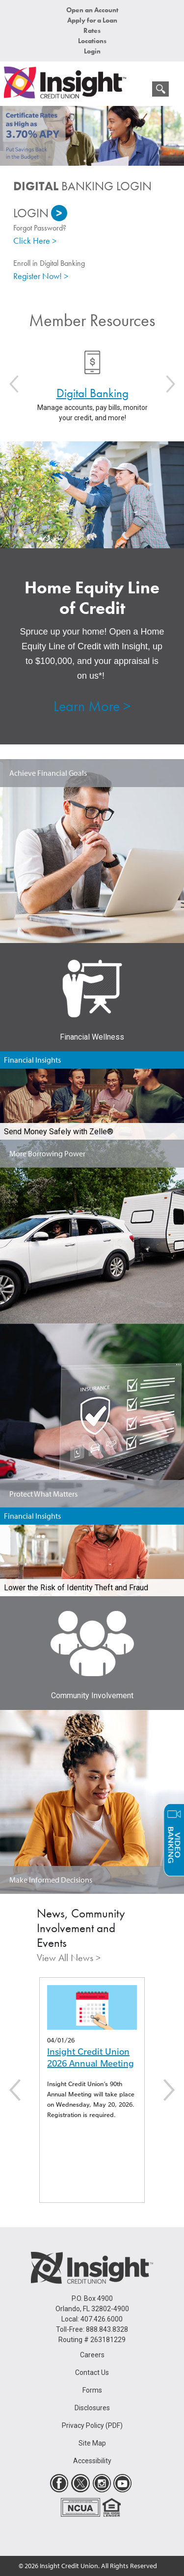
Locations (92, 40)
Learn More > (92, 706)
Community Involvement (92, 1695)
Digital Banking (92, 393)
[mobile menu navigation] (140, 91)
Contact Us (92, 2372)
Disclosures (92, 2408)
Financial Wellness (92, 1037)
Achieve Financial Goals (48, 773)
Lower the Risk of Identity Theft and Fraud (76, 1587)
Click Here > (34, 240)
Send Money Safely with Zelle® (58, 1131)
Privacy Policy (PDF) (92, 2425)
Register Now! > (40, 275)
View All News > (69, 1957)
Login (92, 51)
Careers (92, 2355)
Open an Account (92, 9)
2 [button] (100, 161)
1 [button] (85, 161)
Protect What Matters (43, 1494)
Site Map (92, 2443)
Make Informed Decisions (50, 1880)
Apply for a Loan (92, 20)
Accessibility (92, 2461)
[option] (92, 136)
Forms (92, 2390)
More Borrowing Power (47, 1153)
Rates (92, 30)
